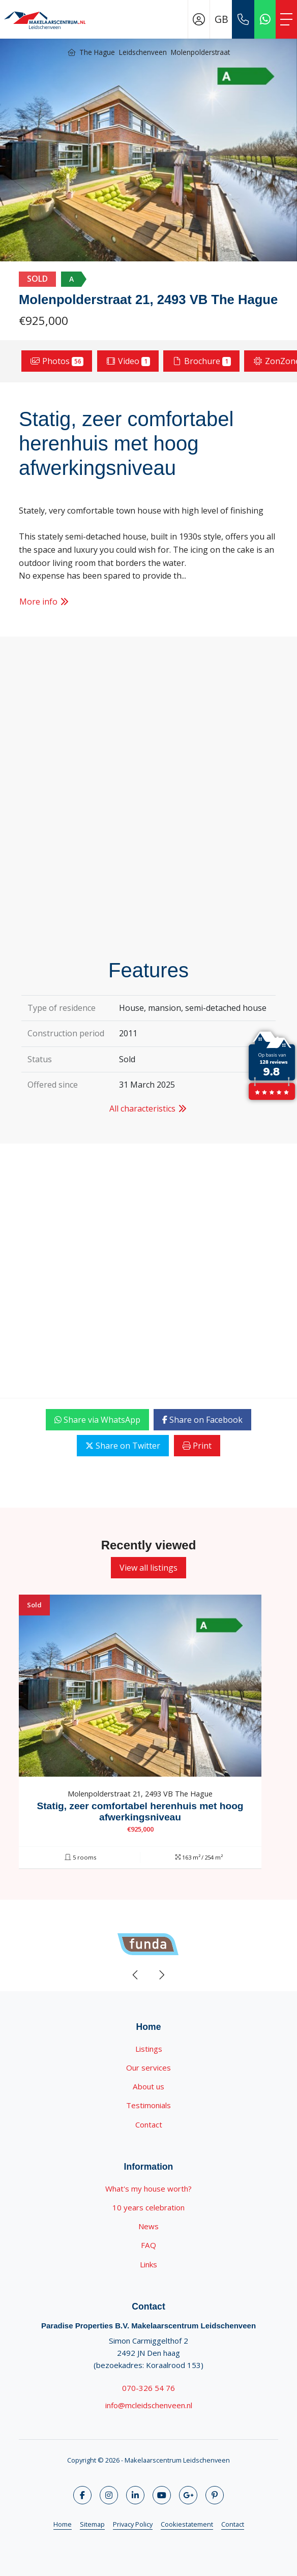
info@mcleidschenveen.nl (148, 2405)
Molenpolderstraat (200, 52)
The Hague (97, 52)
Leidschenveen (143, 52)
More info (44, 601)
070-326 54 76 (148, 2388)
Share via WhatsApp (97, 1419)
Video (128, 361)
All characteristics (148, 1108)
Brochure (201, 361)
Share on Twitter (122, 1445)
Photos (57, 361)
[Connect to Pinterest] (214, 2495)
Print (197, 1445)
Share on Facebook (202, 1419)
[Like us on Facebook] (82, 2495)
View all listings (148, 1567)
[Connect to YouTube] (162, 2495)
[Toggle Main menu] (286, 19)
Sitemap (92, 2524)
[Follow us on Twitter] (109, 2495)
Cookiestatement (187, 2524)
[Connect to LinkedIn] (135, 2495)
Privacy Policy (133, 2524)
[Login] (199, 19)
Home (62, 2524)
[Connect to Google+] (188, 2495)
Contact (232, 2524)
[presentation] (136, 1975)
